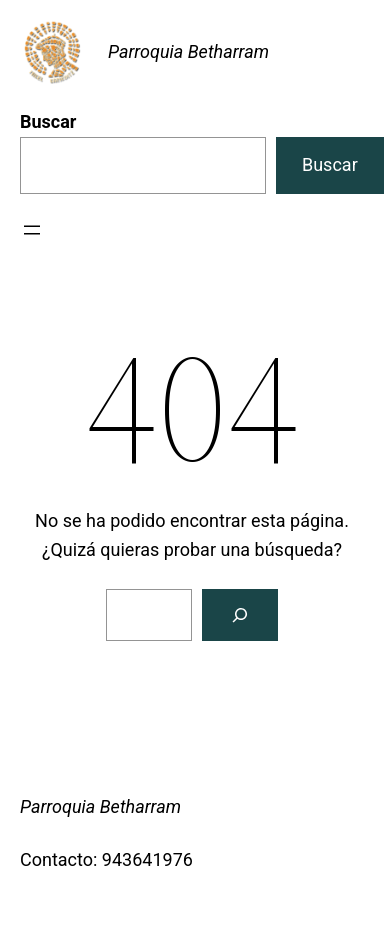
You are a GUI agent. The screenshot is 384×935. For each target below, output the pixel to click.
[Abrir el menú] (32, 230)
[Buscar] (240, 615)
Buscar (48, 121)
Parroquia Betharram (188, 51)
